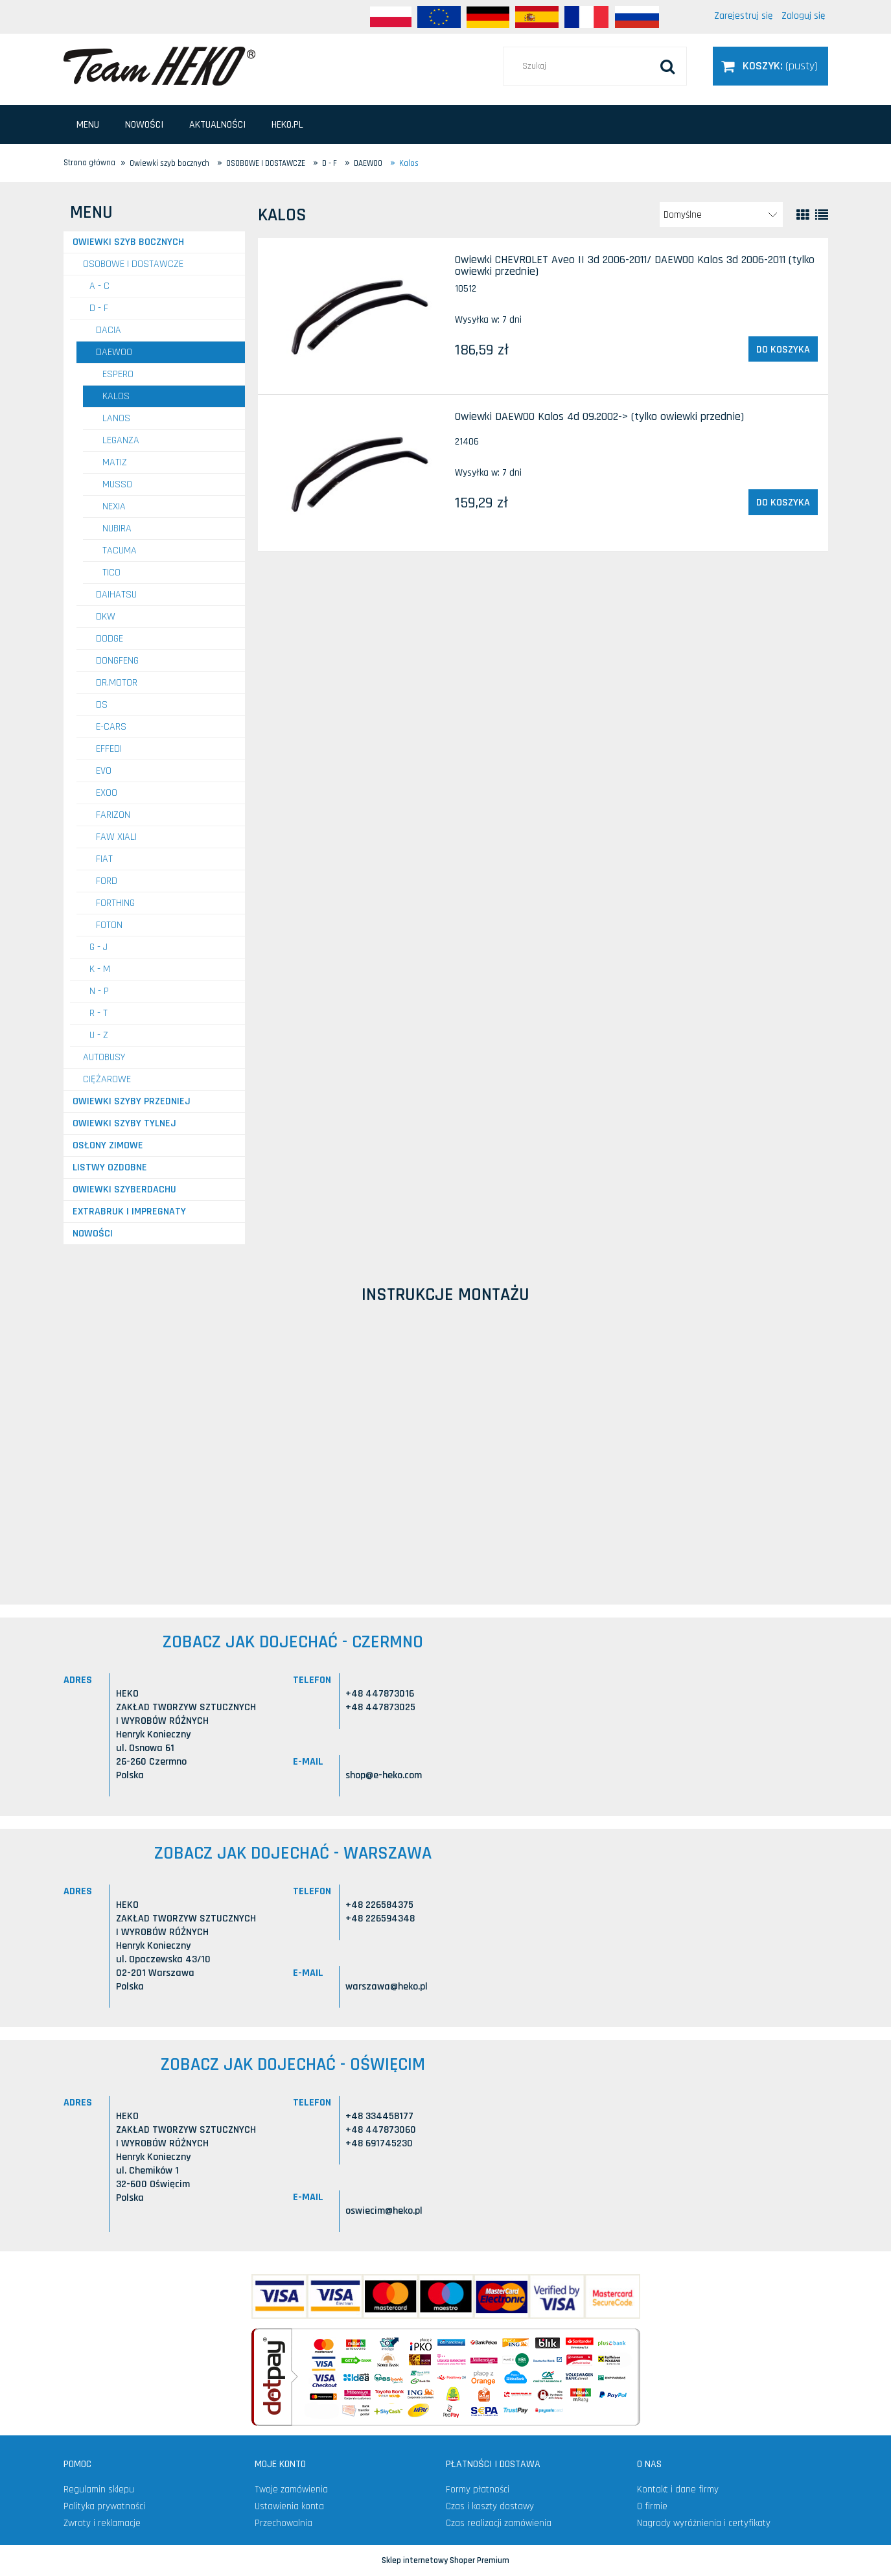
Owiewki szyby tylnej (124, 1123)
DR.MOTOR (116, 683)
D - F (98, 308)
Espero (117, 374)
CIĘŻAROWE (107, 1079)
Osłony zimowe (108, 1145)
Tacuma (119, 550)
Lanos (116, 418)
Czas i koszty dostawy (490, 2506)
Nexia (114, 506)
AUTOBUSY (104, 1057)
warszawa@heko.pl (386, 1986)
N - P (99, 991)
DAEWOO (114, 352)
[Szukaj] (667, 66)
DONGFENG (117, 660)
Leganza (120, 440)
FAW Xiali (116, 837)
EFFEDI (109, 749)
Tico (111, 572)
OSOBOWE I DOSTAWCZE (133, 264)
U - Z (98, 1035)
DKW (105, 616)
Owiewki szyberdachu (124, 1189)
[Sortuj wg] (721, 214)
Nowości (93, 1233)
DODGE (109, 638)
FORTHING (115, 903)
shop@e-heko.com (383, 1775)
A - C (99, 286)
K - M (99, 969)
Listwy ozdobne (110, 1167)
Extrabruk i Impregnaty (129, 1211)
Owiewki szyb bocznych (128, 242)
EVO (103, 771)
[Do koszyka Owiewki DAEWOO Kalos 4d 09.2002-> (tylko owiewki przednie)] (783, 502)
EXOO (106, 793)
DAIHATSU (116, 594)
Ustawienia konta (289, 2506)
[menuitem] (88, 125)
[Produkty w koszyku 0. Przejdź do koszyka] (770, 65)
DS (102, 705)
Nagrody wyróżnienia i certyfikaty (703, 2523)
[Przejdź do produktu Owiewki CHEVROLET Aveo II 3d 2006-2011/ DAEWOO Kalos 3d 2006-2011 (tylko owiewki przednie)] (355, 316)
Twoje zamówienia (291, 2489)
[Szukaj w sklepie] (595, 66)
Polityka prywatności (104, 2506)
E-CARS (111, 727)
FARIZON (113, 815)
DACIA (108, 330)
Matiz (114, 462)
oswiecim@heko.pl (383, 2211)
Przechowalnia (283, 2523)
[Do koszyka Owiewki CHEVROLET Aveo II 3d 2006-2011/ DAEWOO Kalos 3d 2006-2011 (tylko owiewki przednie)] (783, 349)
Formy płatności (477, 2489)
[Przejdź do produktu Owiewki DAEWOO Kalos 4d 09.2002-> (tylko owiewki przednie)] (355, 473)
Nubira (117, 528)
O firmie (652, 2506)
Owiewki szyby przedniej (132, 1101)
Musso (117, 484)
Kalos (116, 396)
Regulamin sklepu (99, 2489)
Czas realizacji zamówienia (498, 2523)
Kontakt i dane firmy (678, 2489)
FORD (106, 881)
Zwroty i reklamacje (102, 2523)
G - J (98, 947)
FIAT (104, 859)
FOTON (109, 925)
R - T (98, 1013)
